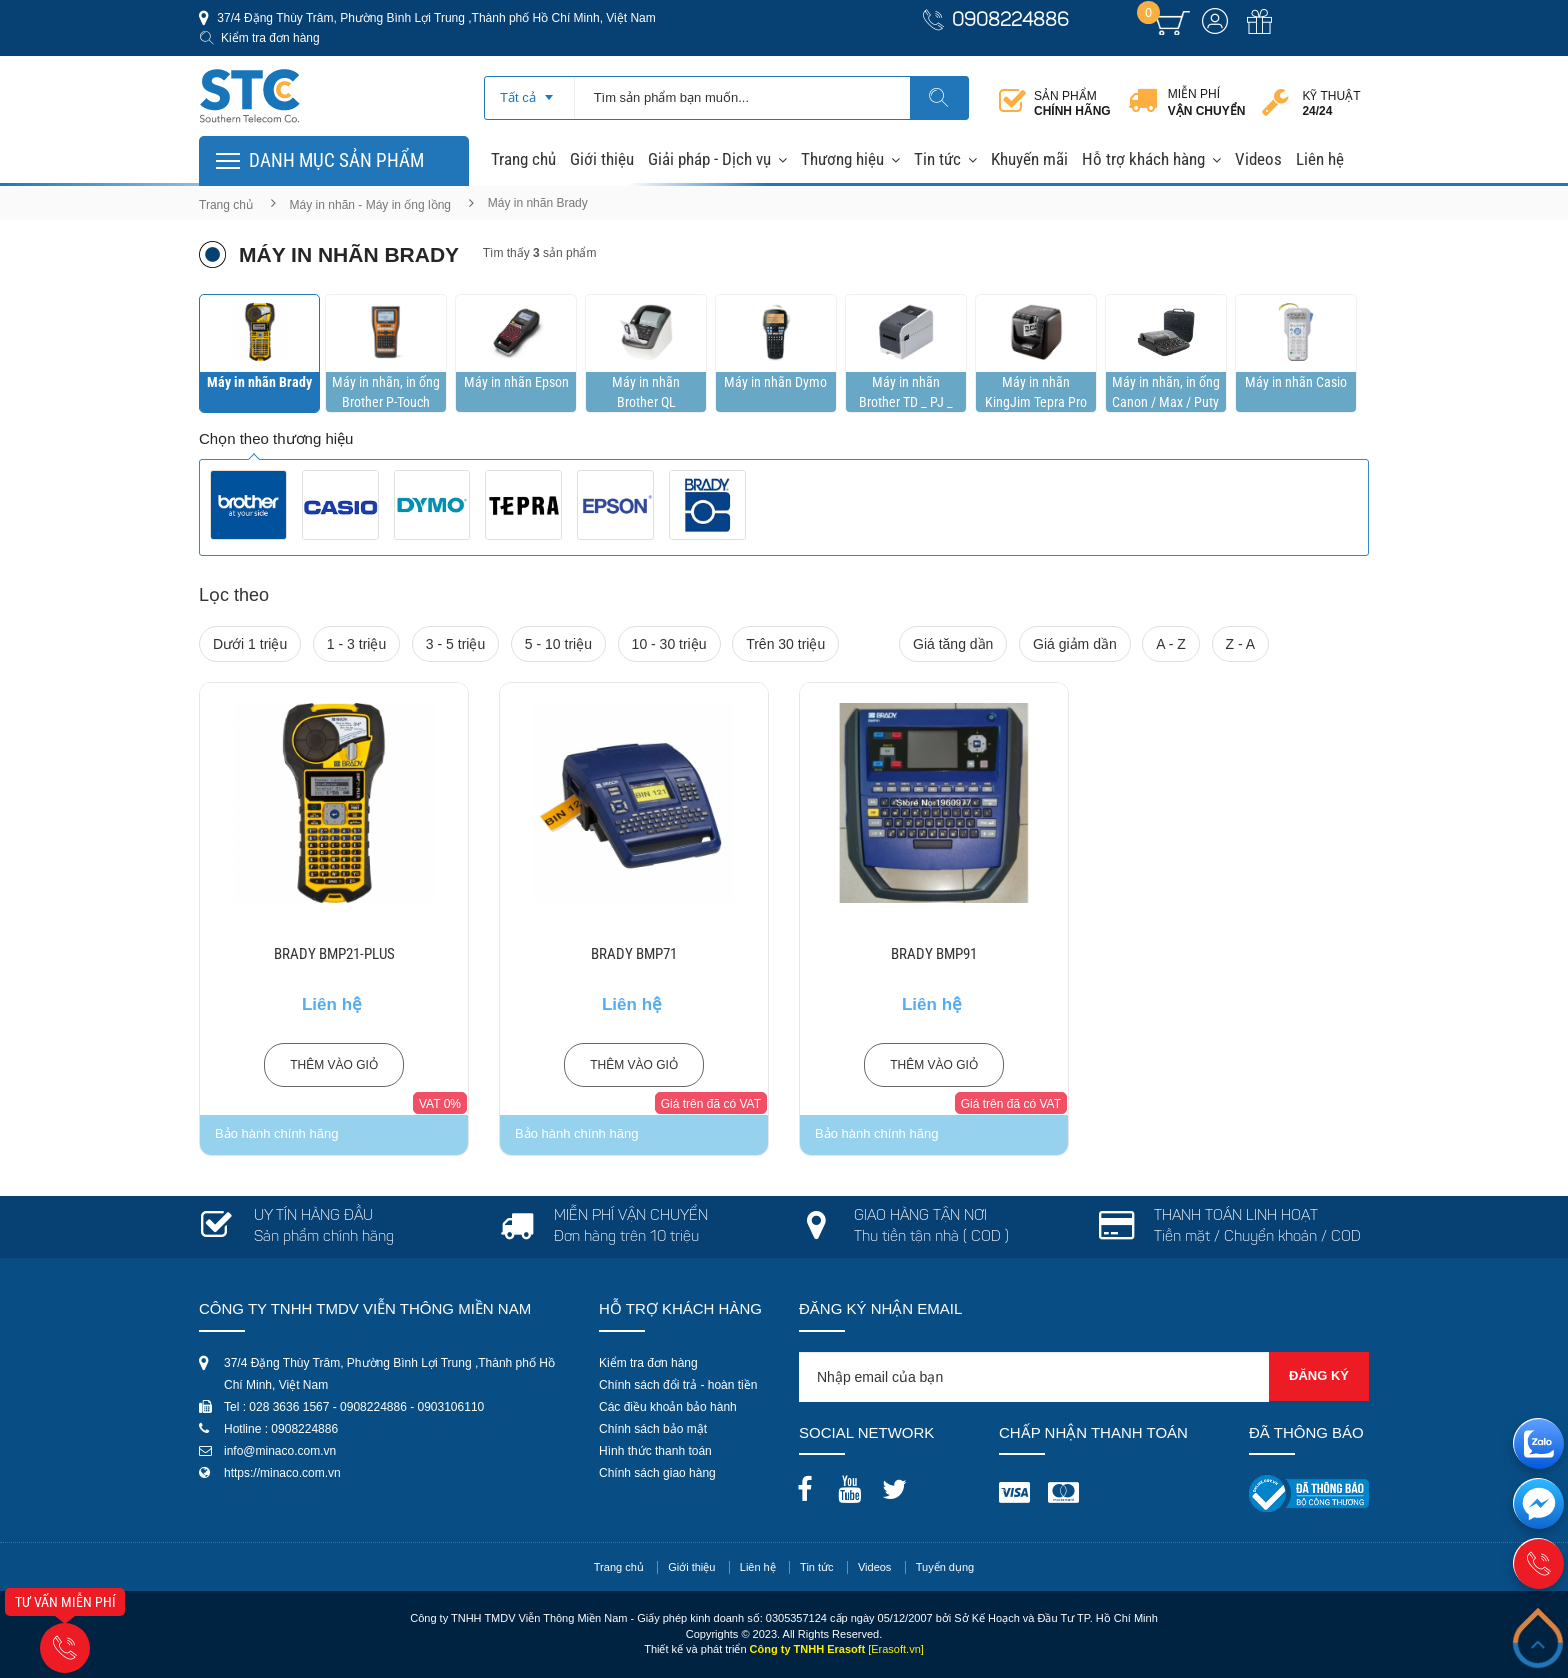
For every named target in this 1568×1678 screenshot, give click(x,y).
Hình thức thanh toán (655, 1451)
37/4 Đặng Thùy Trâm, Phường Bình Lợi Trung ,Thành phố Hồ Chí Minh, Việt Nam (435, 18)
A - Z (1171, 644)
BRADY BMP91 (934, 954)
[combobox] (529, 91)
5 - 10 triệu (558, 644)
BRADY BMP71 (634, 954)
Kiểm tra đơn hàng (270, 38)
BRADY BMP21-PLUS (334, 954)
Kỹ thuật (1331, 103)
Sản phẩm (1072, 103)
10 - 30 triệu (669, 644)
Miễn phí (1207, 103)
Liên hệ (1320, 159)
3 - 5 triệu (455, 644)
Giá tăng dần (953, 644)
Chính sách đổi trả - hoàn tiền (678, 1385)
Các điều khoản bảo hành (668, 1407)
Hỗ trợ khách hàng (1143, 159)
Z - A (1241, 644)
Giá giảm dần (1075, 644)
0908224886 (1010, 21)
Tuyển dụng (945, 1567)
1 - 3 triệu (356, 644)
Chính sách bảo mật (653, 1429)
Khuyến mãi (1029, 159)
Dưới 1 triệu (250, 644)
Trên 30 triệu (785, 644)
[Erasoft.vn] (896, 1649)
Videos (1258, 159)
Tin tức (937, 159)
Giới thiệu (602, 159)
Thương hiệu (842, 159)
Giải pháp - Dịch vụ (709, 159)
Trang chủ (523, 159)
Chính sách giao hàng (657, 1473)
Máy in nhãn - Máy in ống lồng (370, 205)
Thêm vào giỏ (334, 1065)
